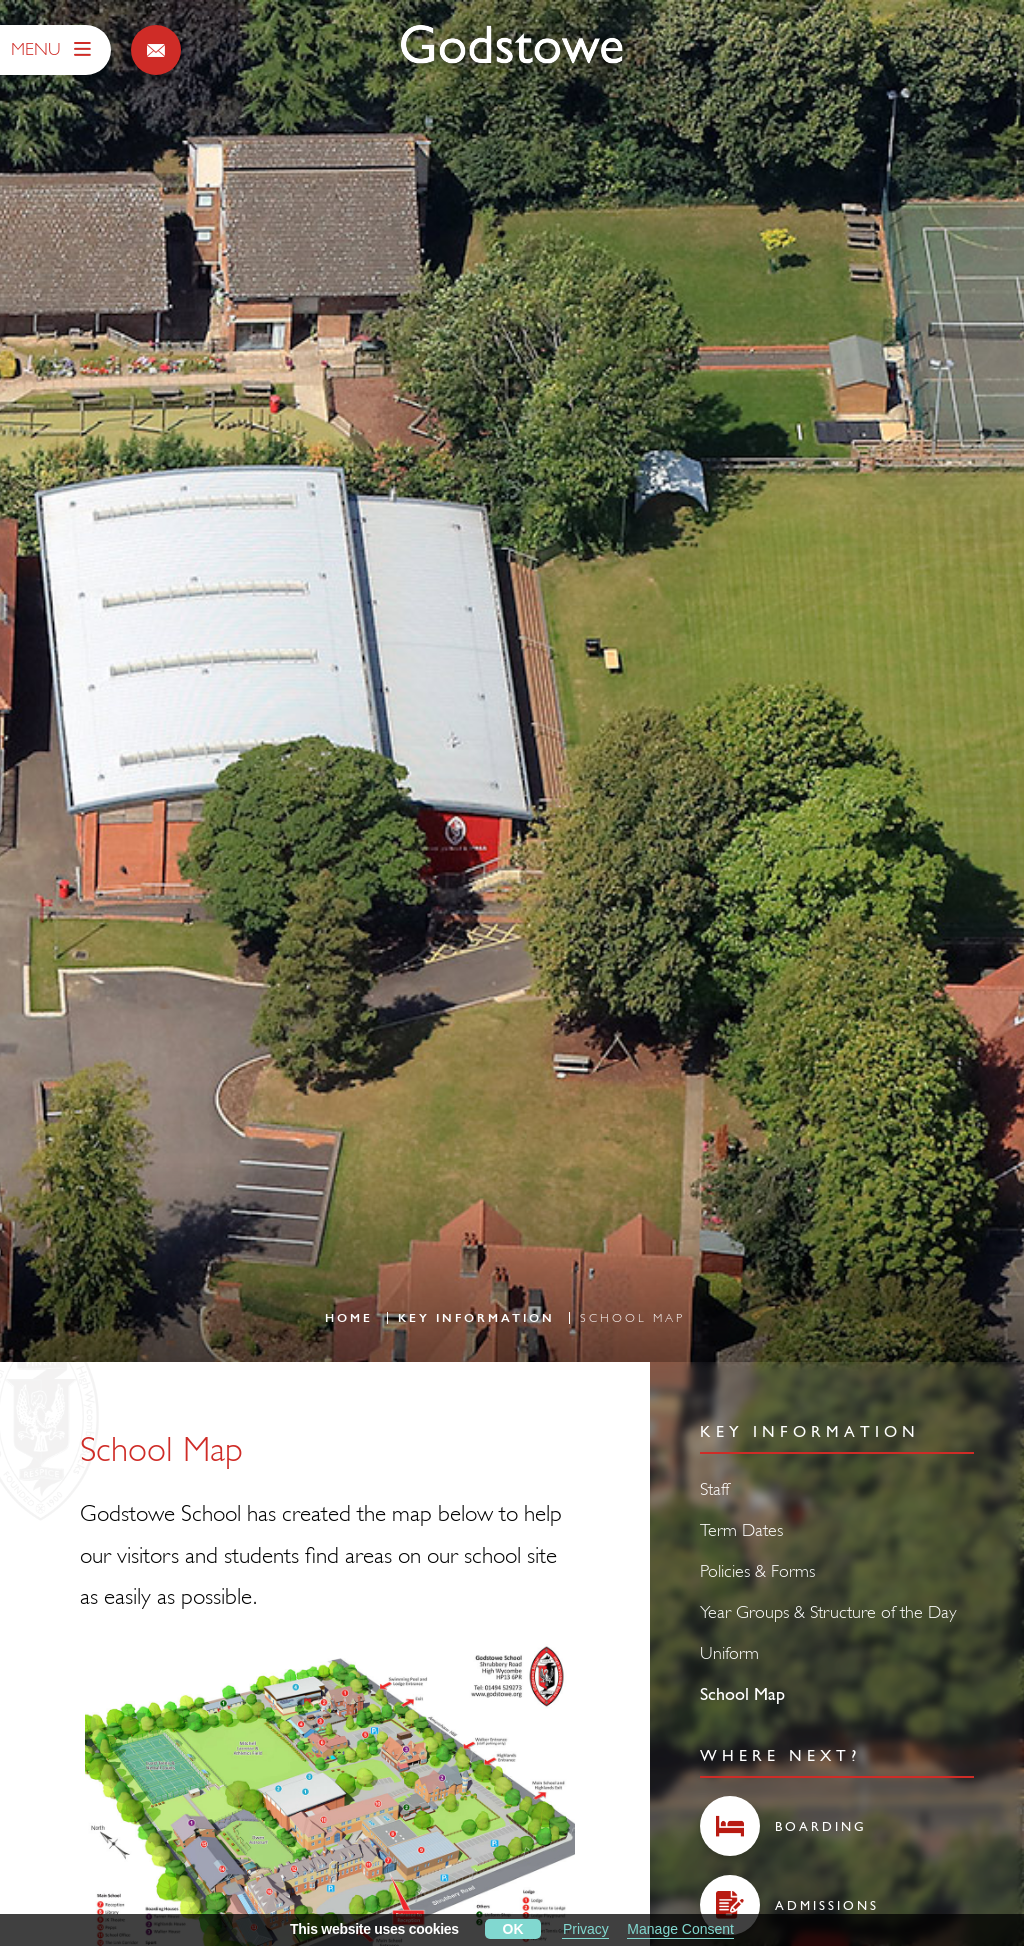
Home (349, 1318)
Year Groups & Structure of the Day (828, 1611)
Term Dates (741, 1529)
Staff (714, 1488)
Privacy (586, 1929)
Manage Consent (680, 1929)
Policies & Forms (757, 1570)
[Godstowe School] (512, 45)
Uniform (729, 1652)
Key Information (476, 1318)
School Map (742, 1693)
